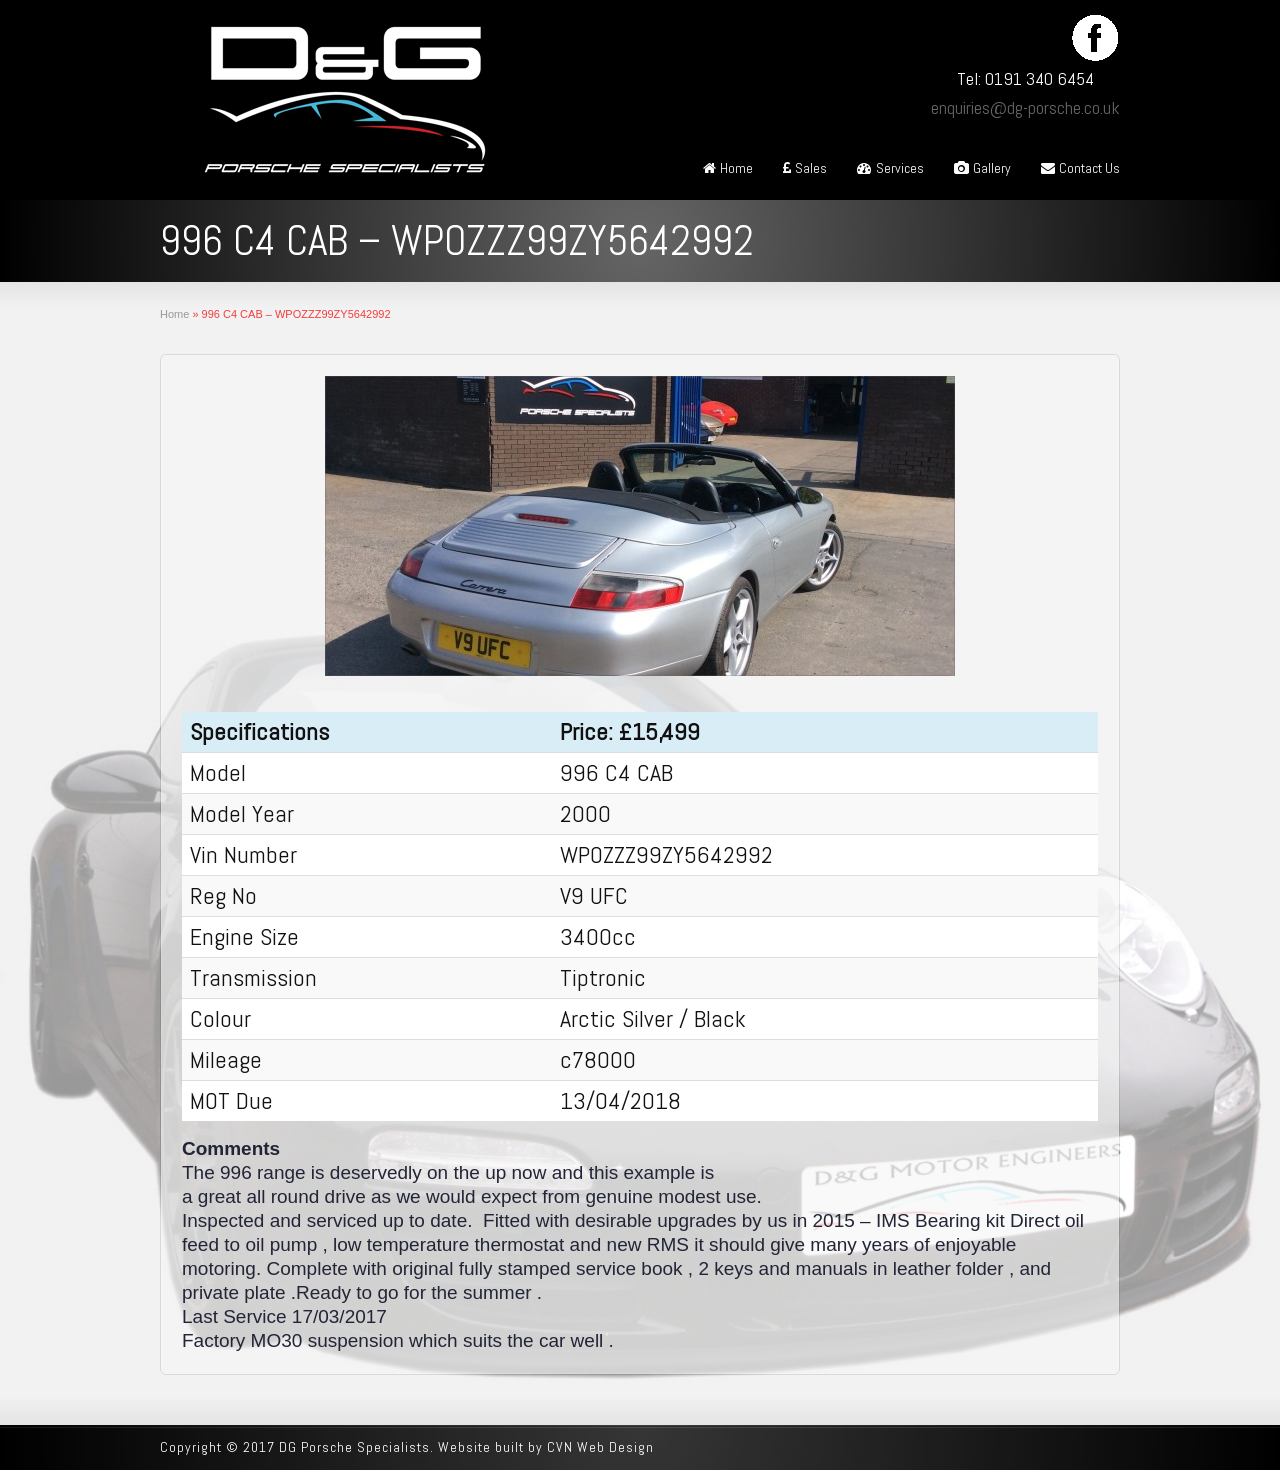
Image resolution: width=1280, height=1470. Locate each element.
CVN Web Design (600, 1447)
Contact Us (1080, 168)
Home (728, 168)
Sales (805, 168)
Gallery (982, 168)
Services (890, 168)
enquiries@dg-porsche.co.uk (1025, 107)
